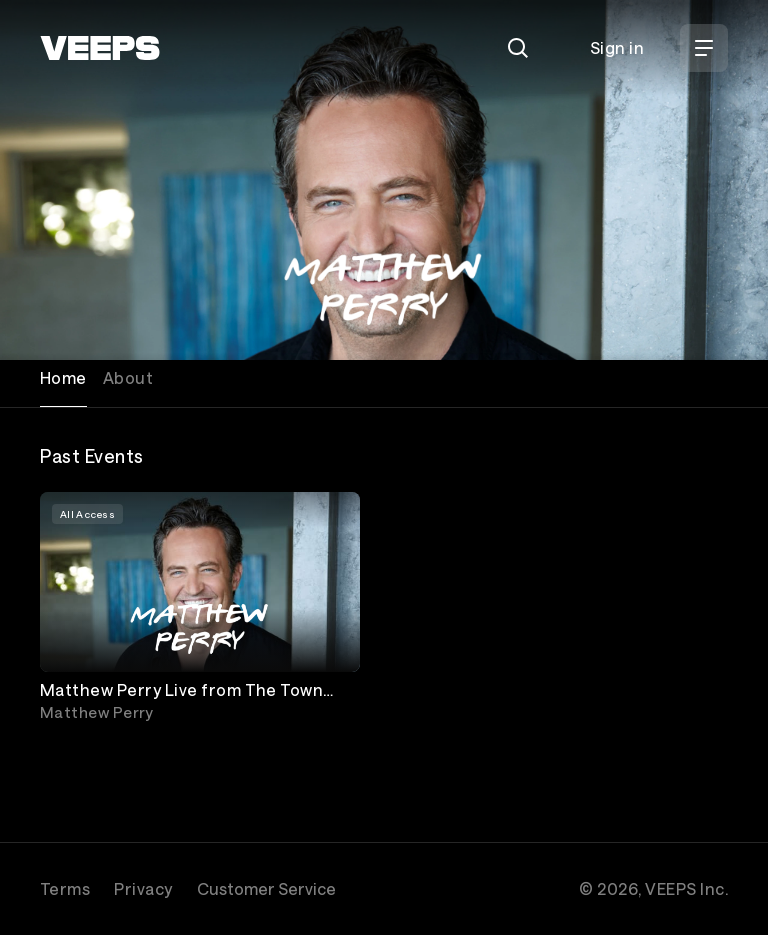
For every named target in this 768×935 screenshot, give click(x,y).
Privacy (143, 888)
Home (63, 377)
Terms (65, 888)
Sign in (617, 47)
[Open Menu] (704, 48)
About (128, 377)
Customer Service (266, 888)
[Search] (518, 48)
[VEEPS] (100, 48)
